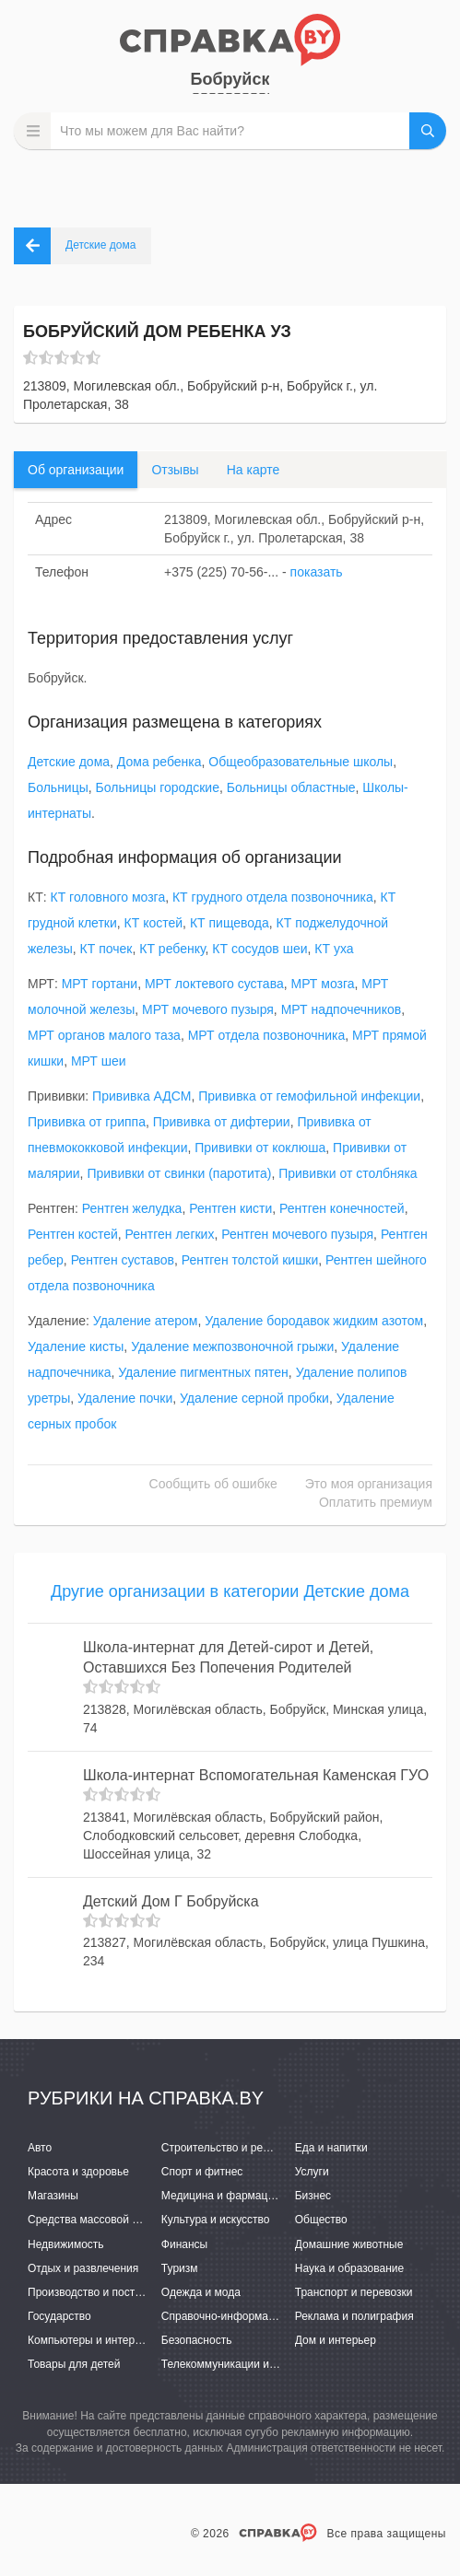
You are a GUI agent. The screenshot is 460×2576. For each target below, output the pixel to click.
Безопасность (196, 2340)
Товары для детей (74, 2364)
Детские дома (69, 761)
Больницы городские (157, 787)
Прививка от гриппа (87, 1121)
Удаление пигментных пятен (203, 1372)
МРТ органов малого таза (104, 1035)
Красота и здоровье (78, 2171)
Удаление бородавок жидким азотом (314, 1320)
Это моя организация (368, 1483)
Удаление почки (124, 1398)
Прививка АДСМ (141, 1096)
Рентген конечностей (342, 1208)
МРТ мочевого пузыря (208, 1009)
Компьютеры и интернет (90, 2340)
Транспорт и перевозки (354, 2292)
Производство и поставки (93, 2292)
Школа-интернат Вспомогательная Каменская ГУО (256, 1775)
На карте (253, 469)
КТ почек (106, 948)
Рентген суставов (122, 1260)
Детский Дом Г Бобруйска (171, 1901)
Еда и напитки (331, 2147)
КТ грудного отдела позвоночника (272, 897)
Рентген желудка (132, 1208)
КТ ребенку (172, 948)
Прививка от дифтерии (221, 1121)
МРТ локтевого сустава (214, 983)
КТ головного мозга (108, 897)
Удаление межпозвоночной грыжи (232, 1346)
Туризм (179, 2268)
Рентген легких (170, 1234)
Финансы (184, 2244)
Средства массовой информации (113, 2219)
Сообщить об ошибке (213, 1483)
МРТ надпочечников (341, 1009)
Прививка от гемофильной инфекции (309, 1096)
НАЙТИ (427, 130)
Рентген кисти (230, 1208)
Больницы (58, 787)
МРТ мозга (322, 983)
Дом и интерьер (335, 2340)
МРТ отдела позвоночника (267, 1035)
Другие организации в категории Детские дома (230, 1591)
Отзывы (174, 469)
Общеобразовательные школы (300, 761)
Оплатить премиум (375, 1502)
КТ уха (333, 948)
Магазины (53, 2195)
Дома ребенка (159, 761)
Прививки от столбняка (347, 1173)
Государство (59, 2316)
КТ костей (153, 922)
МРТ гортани (99, 983)
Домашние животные (349, 2244)
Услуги (312, 2171)
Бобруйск (230, 79)
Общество (321, 2219)
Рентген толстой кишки (250, 1260)
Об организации (76, 469)
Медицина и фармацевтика (231, 2195)
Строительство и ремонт (224, 2147)
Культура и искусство (215, 2219)
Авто (40, 2147)
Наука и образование (349, 2268)
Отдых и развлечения (83, 2268)
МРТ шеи (98, 1061)
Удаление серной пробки (254, 1398)
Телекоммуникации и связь (231, 2364)
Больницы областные (291, 787)
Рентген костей (73, 1234)
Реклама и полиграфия (354, 2316)
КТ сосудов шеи (259, 948)
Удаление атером (145, 1320)
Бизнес (313, 2195)
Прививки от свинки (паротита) (179, 1173)
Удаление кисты (76, 1346)
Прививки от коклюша (260, 1147)
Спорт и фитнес (202, 2171)
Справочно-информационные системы (260, 2316)
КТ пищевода (229, 922)
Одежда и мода (201, 2292)
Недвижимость (66, 2244)
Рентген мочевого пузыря (297, 1234)
